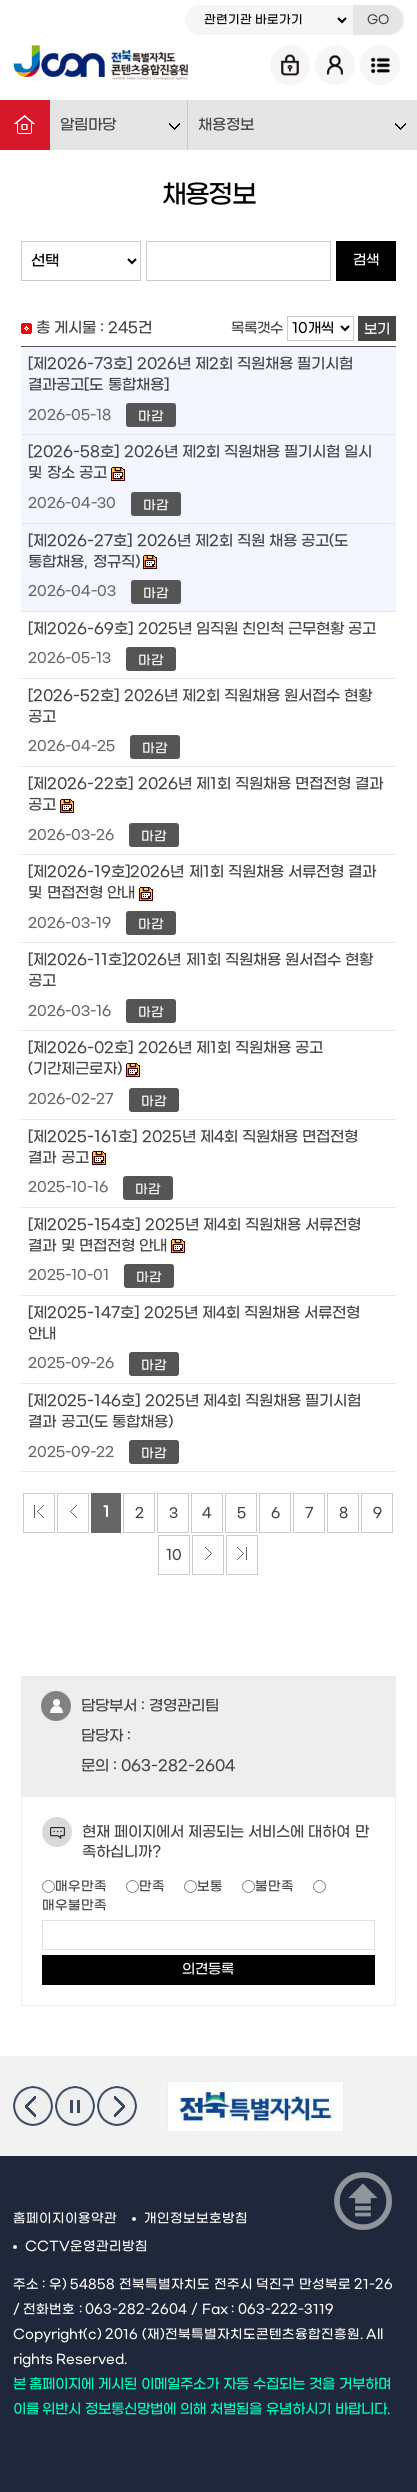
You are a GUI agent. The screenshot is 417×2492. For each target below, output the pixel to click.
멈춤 (75, 2106)
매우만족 (81, 1886)
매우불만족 (74, 1905)
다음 (117, 2106)
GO (378, 20)
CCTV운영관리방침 (86, 2247)
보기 (377, 329)
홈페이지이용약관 (65, 2219)
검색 (366, 260)
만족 (152, 1886)
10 (174, 1555)
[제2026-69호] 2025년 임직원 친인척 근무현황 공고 (202, 629)
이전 (33, 2106)
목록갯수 (257, 328)
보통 (210, 1886)
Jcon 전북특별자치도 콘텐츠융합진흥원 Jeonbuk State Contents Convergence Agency (100, 65)
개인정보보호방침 (196, 2219)
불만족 (274, 1886)
